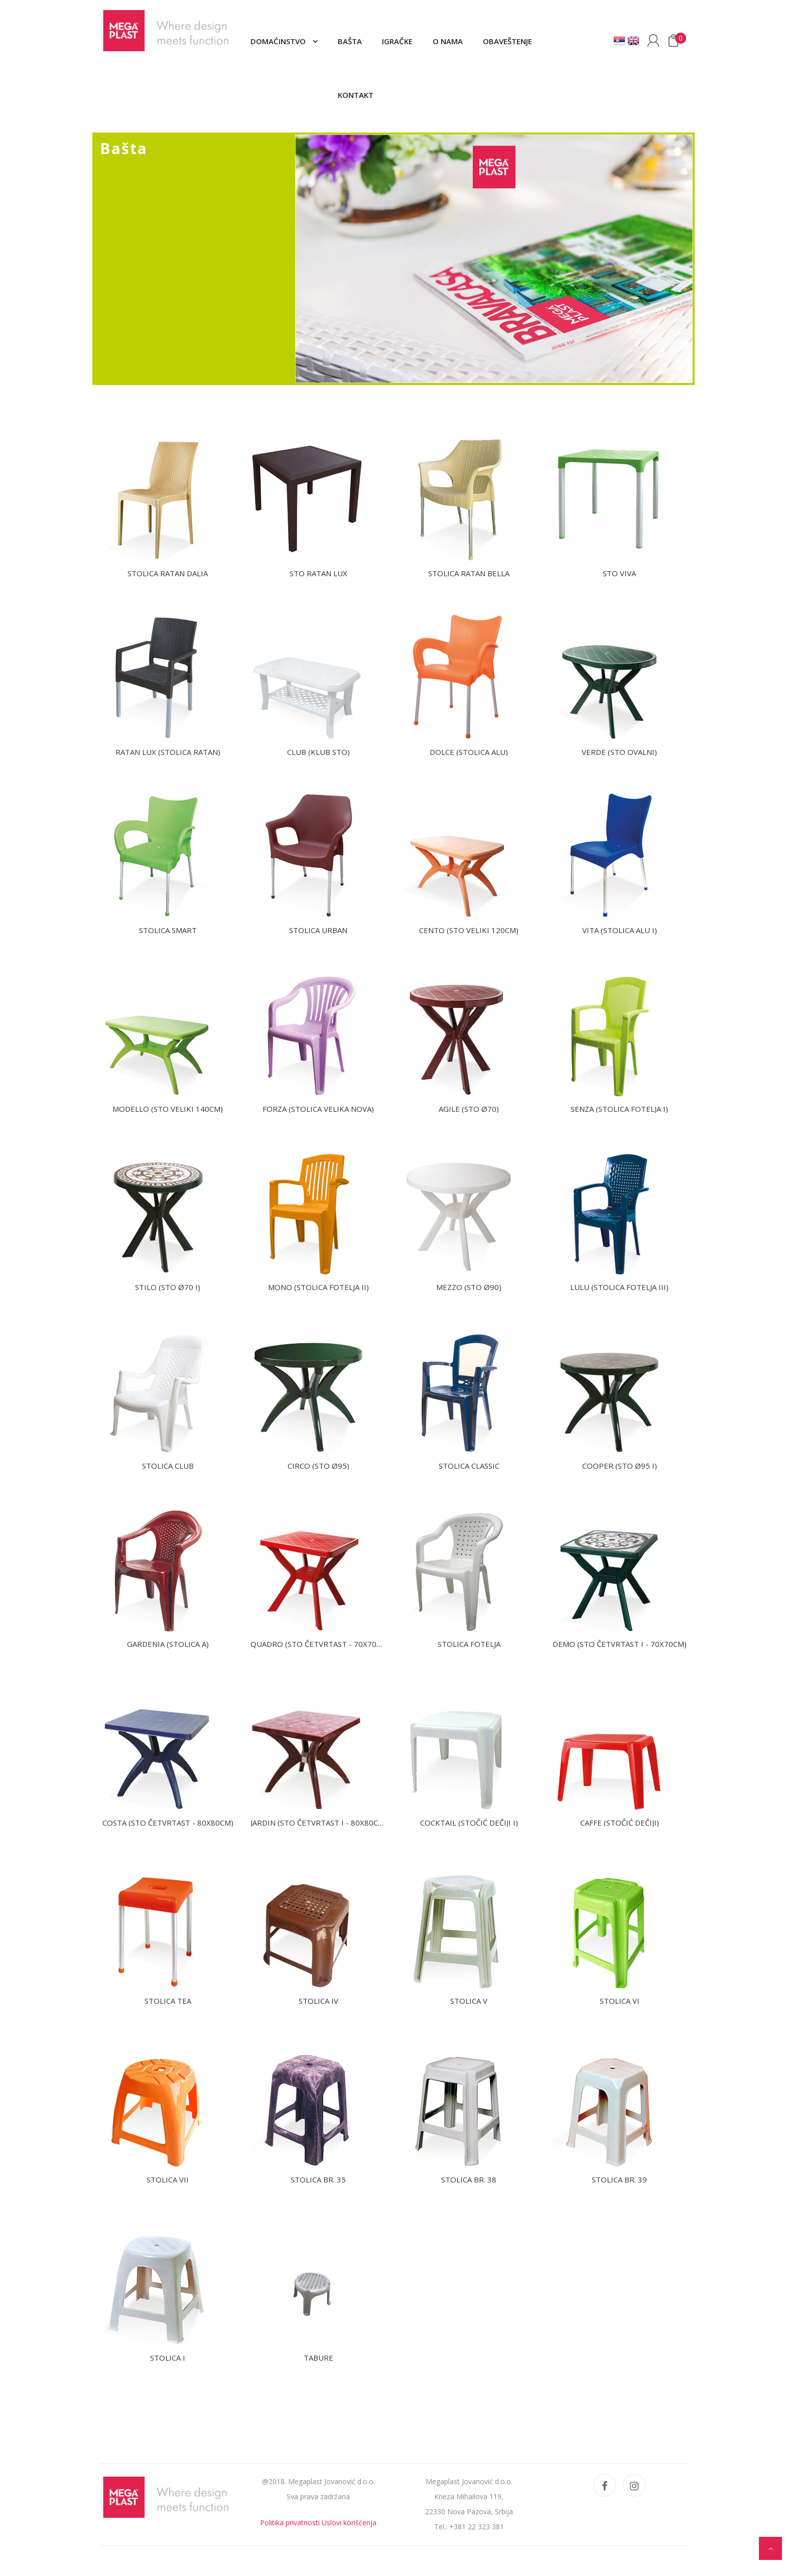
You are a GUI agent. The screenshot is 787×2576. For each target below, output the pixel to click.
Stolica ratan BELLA (468, 573)
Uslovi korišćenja (349, 2522)
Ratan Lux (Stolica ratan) (167, 752)
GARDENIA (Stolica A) (168, 1644)
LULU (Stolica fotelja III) (619, 1287)
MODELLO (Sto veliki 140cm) (167, 1109)
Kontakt (355, 95)
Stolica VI (619, 2001)
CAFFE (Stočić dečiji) (619, 1823)
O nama (448, 41)
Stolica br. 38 (468, 2179)
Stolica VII (168, 2179)
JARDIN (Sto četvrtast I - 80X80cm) (318, 1823)
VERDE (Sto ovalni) (619, 752)
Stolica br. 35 (318, 2179)
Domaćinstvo (279, 41)
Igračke (397, 41)
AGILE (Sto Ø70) (469, 1109)
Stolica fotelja (469, 1644)
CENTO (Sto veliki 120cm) (468, 930)
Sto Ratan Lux (318, 573)
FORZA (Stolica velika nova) (318, 1109)
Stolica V (468, 2001)
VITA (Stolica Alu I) (619, 930)
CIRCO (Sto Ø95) (318, 1466)
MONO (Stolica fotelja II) (318, 1287)
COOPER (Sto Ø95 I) (619, 1466)
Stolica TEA (168, 2001)
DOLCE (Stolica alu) (469, 752)
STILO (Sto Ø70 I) (167, 1287)
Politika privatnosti (290, 2522)
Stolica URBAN (318, 930)
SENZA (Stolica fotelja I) (619, 1109)
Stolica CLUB (168, 1466)
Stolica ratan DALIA (167, 573)
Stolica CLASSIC (469, 1466)
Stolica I (167, 2358)
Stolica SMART (168, 930)
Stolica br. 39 (619, 2179)
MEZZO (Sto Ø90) (468, 1287)
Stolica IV (318, 2001)
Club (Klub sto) (318, 752)
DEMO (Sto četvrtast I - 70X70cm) (620, 1644)
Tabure (318, 2358)
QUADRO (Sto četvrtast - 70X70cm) (320, 1644)
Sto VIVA (619, 573)
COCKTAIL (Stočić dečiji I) (469, 1823)
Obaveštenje (507, 41)
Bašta (350, 41)
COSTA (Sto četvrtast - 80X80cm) (167, 1823)
